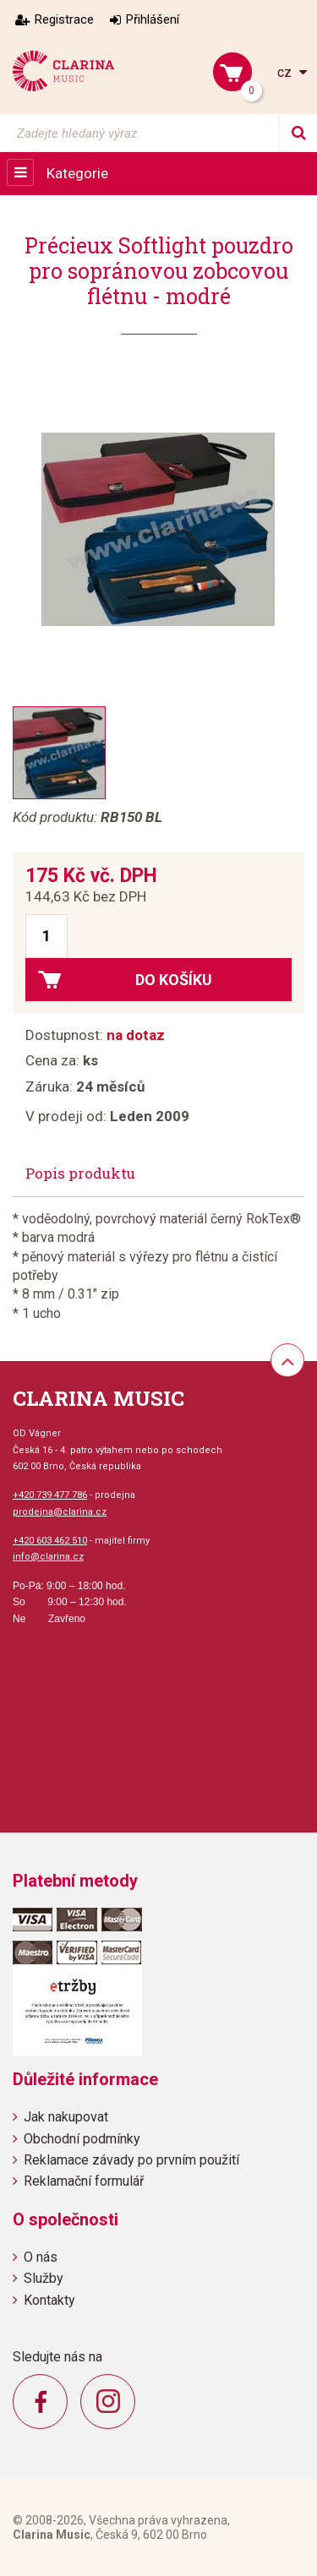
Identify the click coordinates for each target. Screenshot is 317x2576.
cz (286, 72)
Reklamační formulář (84, 2181)
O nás (40, 2257)
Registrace (64, 19)
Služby (43, 2278)
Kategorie (77, 173)
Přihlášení (152, 19)
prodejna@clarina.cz (60, 1511)
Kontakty (49, 2300)
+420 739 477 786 (50, 1495)
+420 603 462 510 (50, 1540)
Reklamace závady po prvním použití (131, 2160)
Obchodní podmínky (82, 2139)
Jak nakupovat (66, 2117)
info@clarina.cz (48, 1556)
